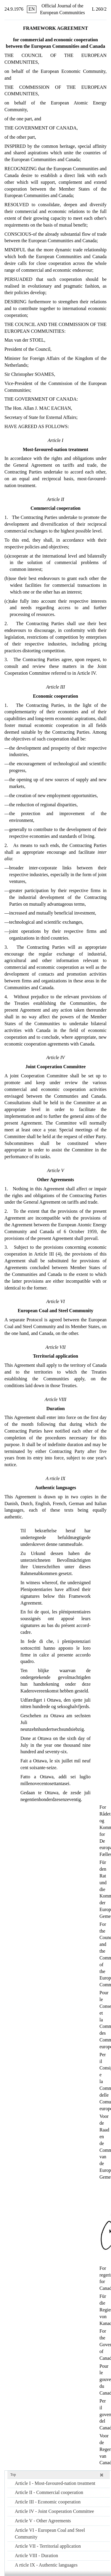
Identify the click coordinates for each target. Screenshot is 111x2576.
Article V (43, 2520)
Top (13, 2474)
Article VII (48, 2546)
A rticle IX (46, 2564)
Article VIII (36, 2555)
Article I (55, 2483)
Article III (48, 2501)
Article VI (50, 2533)
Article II (49, 2492)
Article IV (54, 2511)
